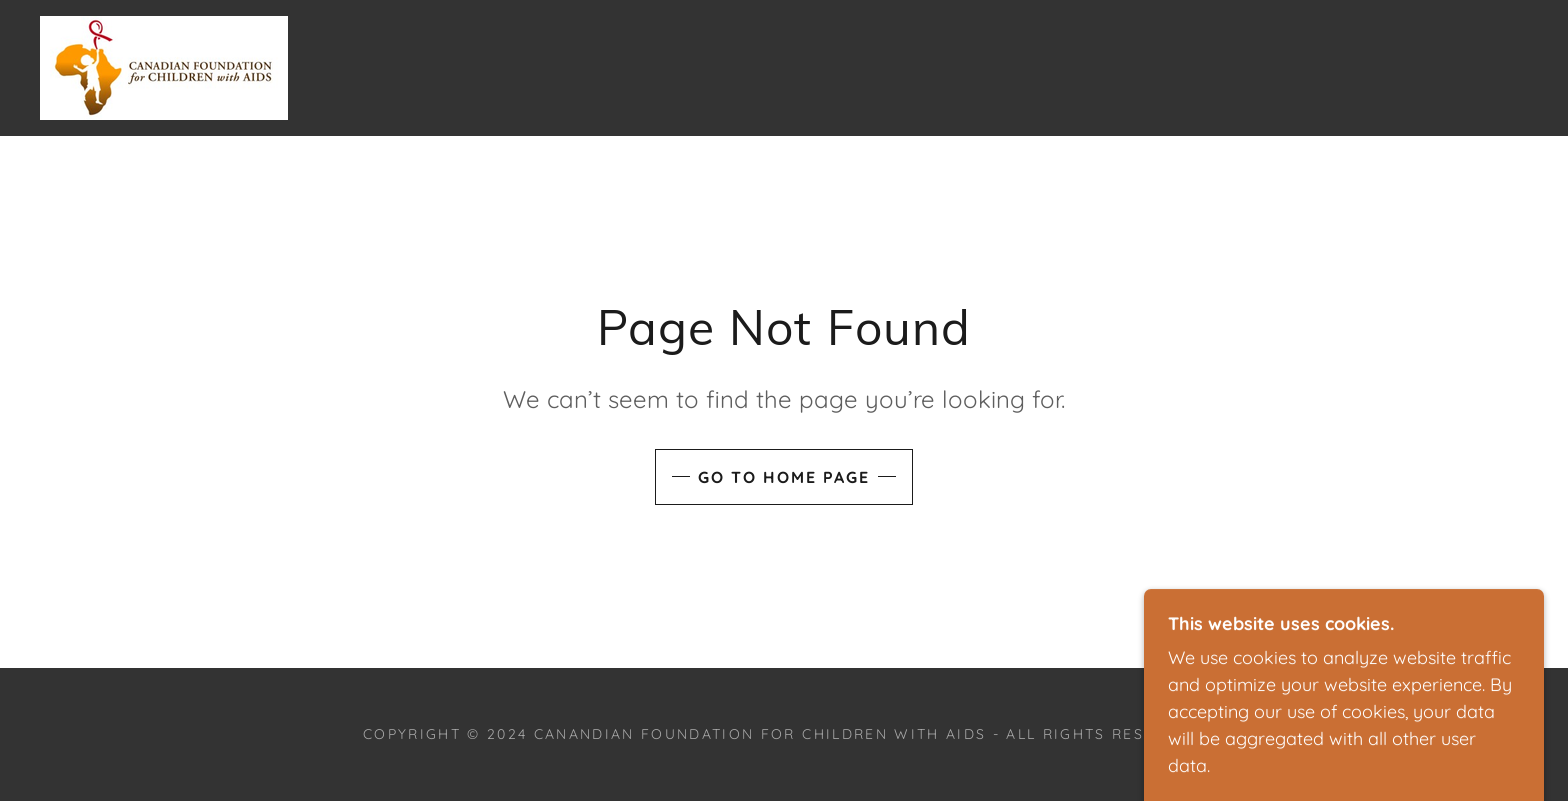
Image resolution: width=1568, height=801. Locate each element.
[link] (164, 66)
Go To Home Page (784, 477)
